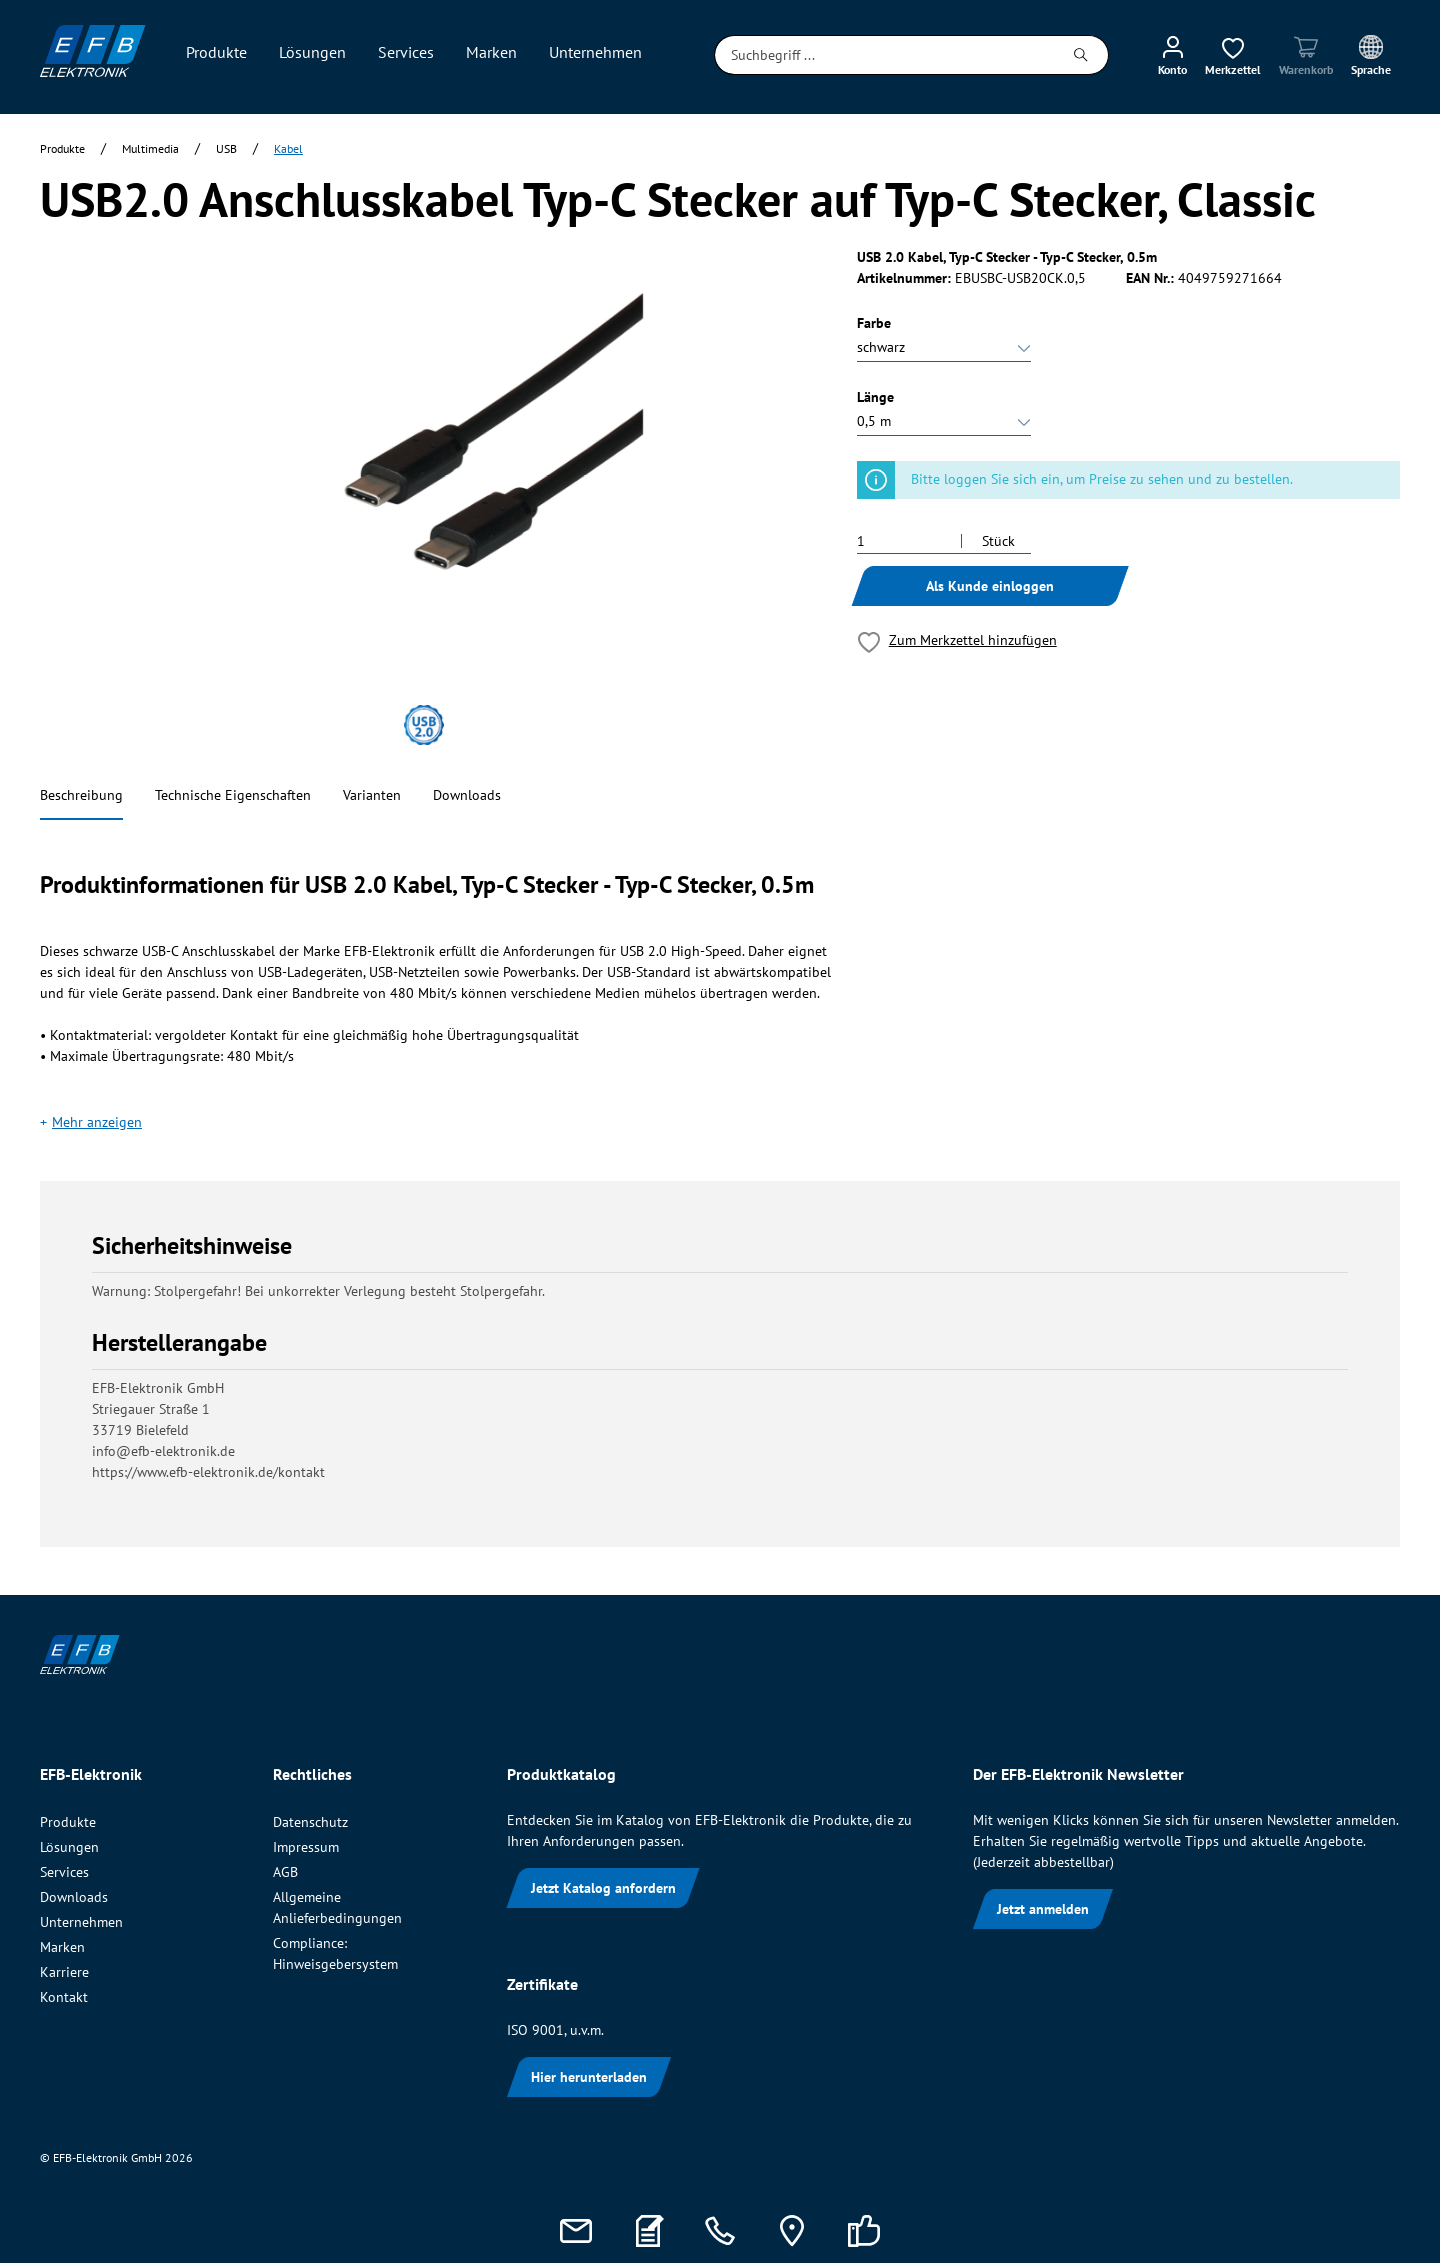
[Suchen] (1081, 55)
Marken (62, 1947)
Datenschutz (310, 1822)
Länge (875, 397)
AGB (285, 1872)
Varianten (372, 795)
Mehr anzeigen (97, 1122)
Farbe (874, 323)
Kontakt (64, 1997)
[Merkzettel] (1233, 55)
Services (64, 1872)
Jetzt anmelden (1043, 1909)
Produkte (68, 1822)
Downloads (467, 795)
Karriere (64, 1972)
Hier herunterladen (589, 2077)
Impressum (306, 1847)
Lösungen (69, 1847)
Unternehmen (81, 1922)
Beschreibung (81, 795)
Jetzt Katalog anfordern (603, 1888)
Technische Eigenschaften (233, 795)
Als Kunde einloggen (990, 586)
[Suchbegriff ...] (884, 55)
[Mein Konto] (1172, 55)
